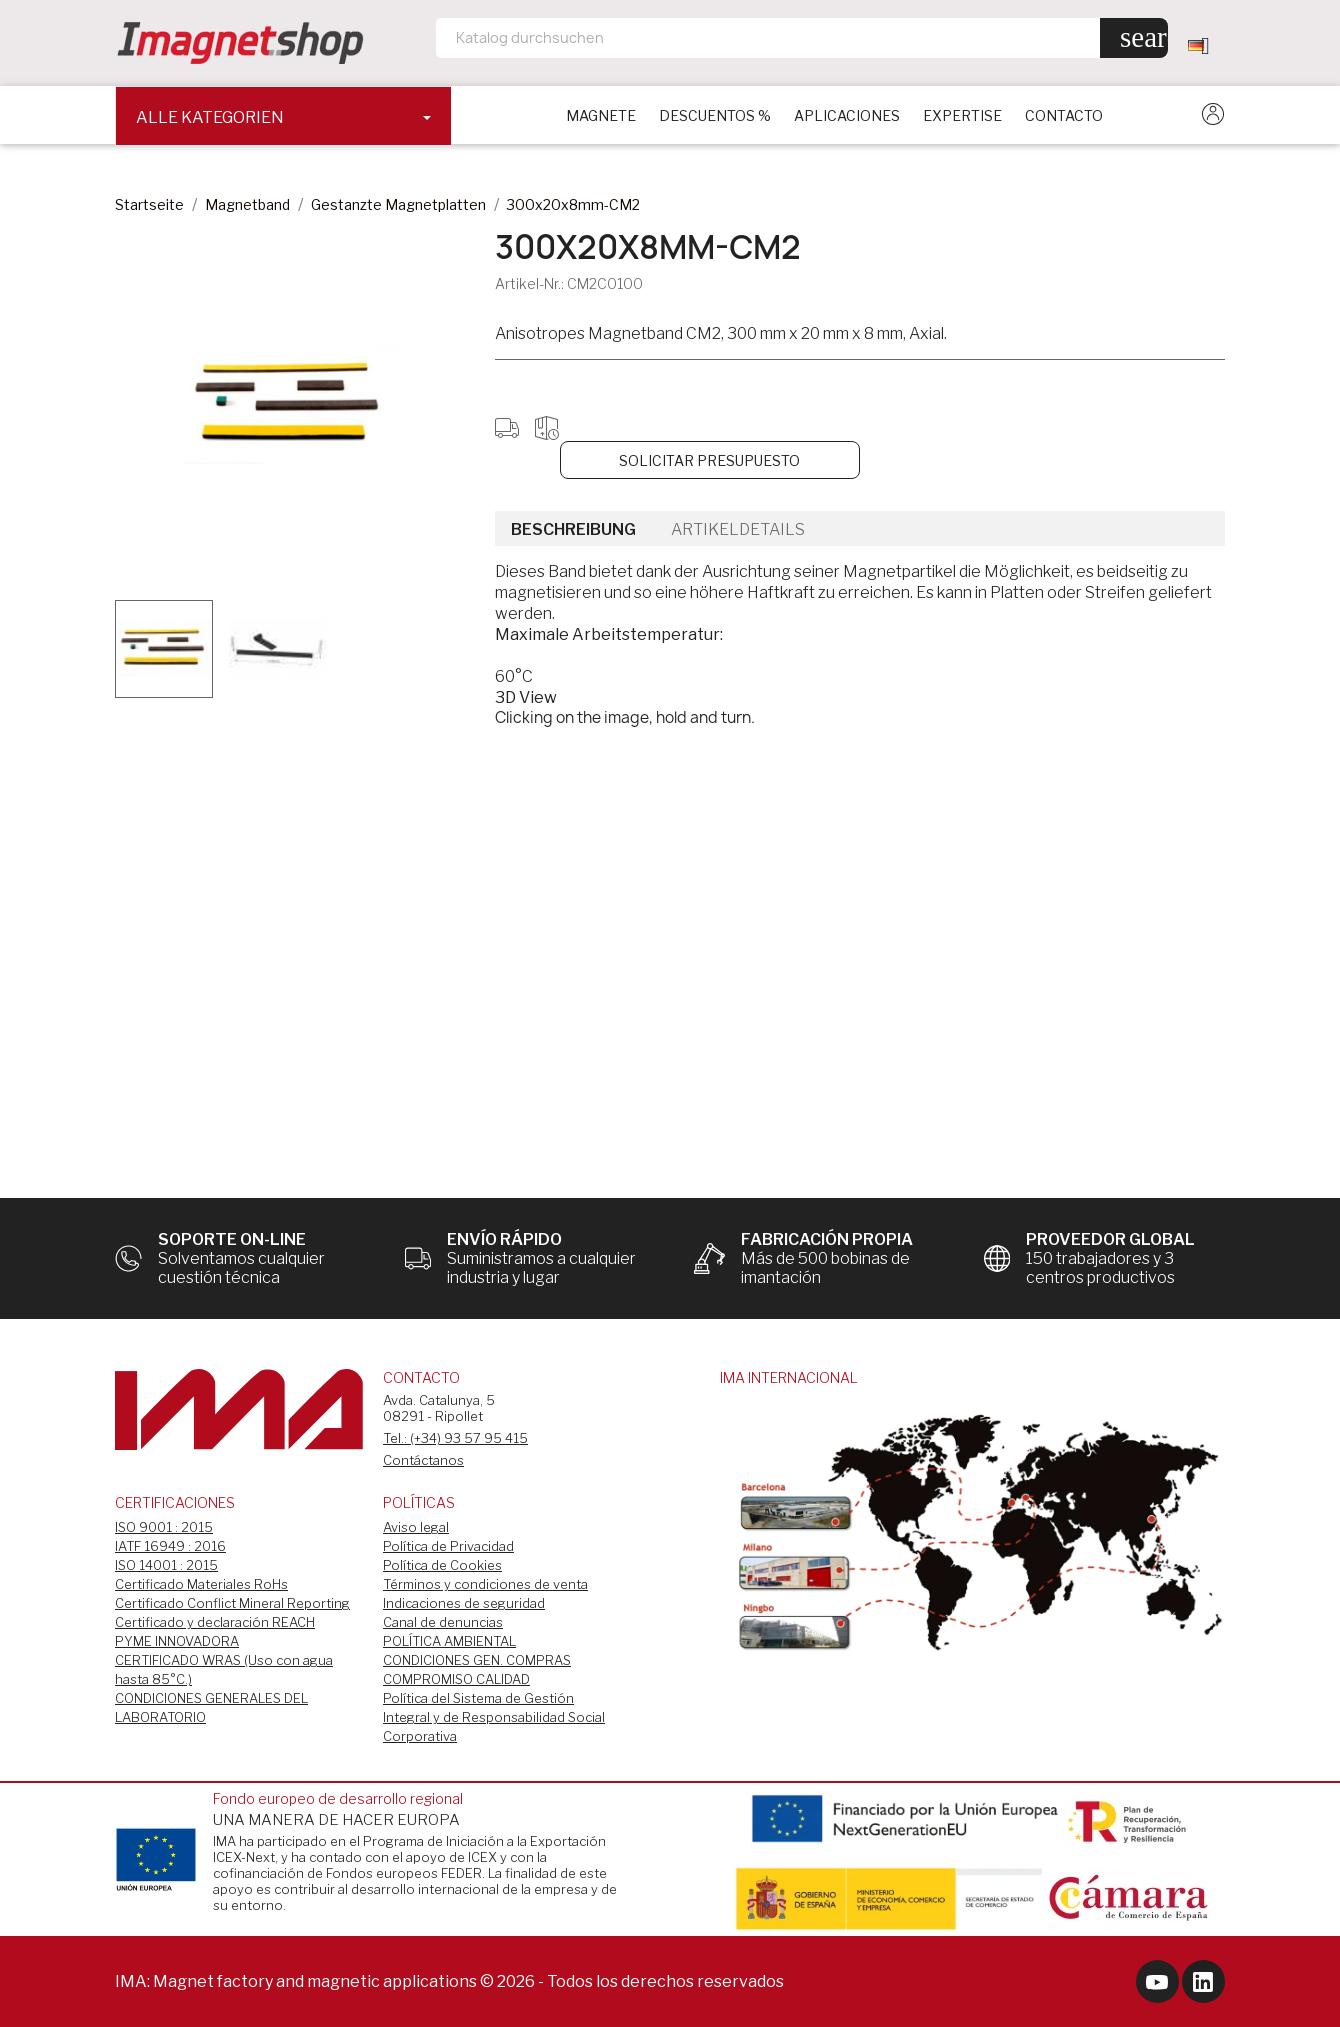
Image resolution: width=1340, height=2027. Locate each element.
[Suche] (802, 38)
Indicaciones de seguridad (464, 1603)
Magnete (601, 115)
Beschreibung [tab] (573, 529)
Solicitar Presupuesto (709, 460)
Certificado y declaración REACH (215, 1622)
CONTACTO (1064, 115)
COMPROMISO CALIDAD (456, 1679)
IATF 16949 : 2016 (170, 1546)
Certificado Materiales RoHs (201, 1584)
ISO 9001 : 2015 (164, 1527)
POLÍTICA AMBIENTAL (449, 1641)
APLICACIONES (847, 115)
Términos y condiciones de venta (485, 1584)
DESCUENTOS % (715, 115)
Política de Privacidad (448, 1546)
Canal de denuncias (443, 1622)
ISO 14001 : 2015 (166, 1565)
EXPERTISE (962, 115)
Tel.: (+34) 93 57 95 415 (455, 1438)
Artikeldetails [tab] (738, 529)
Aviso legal (416, 1527)
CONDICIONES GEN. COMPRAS (477, 1660)
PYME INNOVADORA (177, 1641)
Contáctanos (423, 1460)
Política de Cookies (442, 1565)
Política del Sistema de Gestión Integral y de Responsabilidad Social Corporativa (494, 1717)
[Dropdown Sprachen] (1206, 45)
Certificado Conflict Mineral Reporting (232, 1603)
